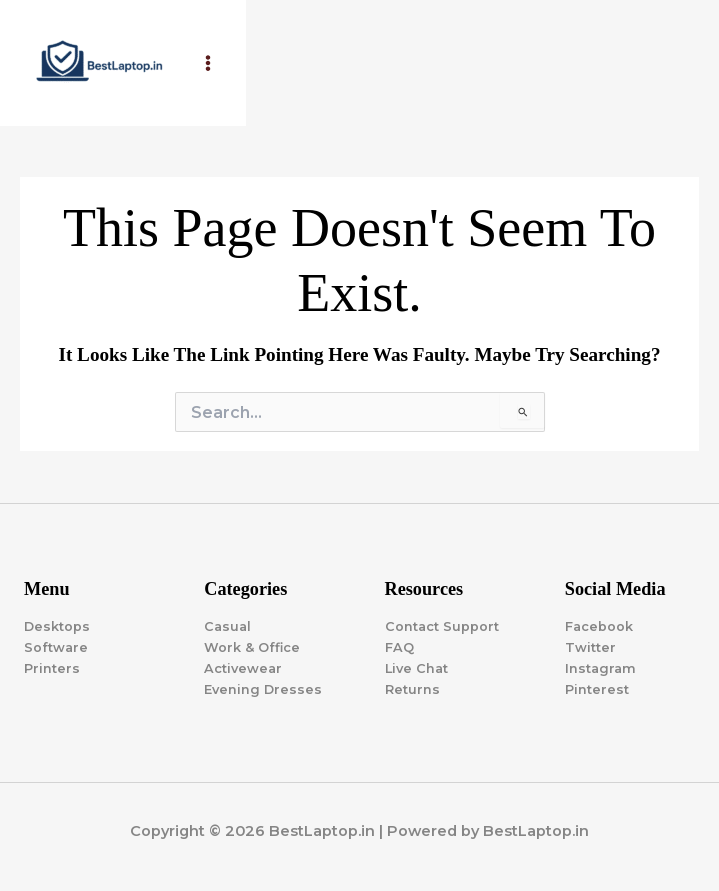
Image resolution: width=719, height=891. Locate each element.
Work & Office (252, 647)
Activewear (243, 668)
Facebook (599, 626)
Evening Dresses (263, 689)
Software (56, 647)
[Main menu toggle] (208, 63)
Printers (52, 668)
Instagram (600, 668)
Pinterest (597, 689)
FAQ (399, 647)
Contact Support (442, 626)
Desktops (57, 626)
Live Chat (416, 668)
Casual (227, 626)
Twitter (590, 647)
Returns (412, 689)
